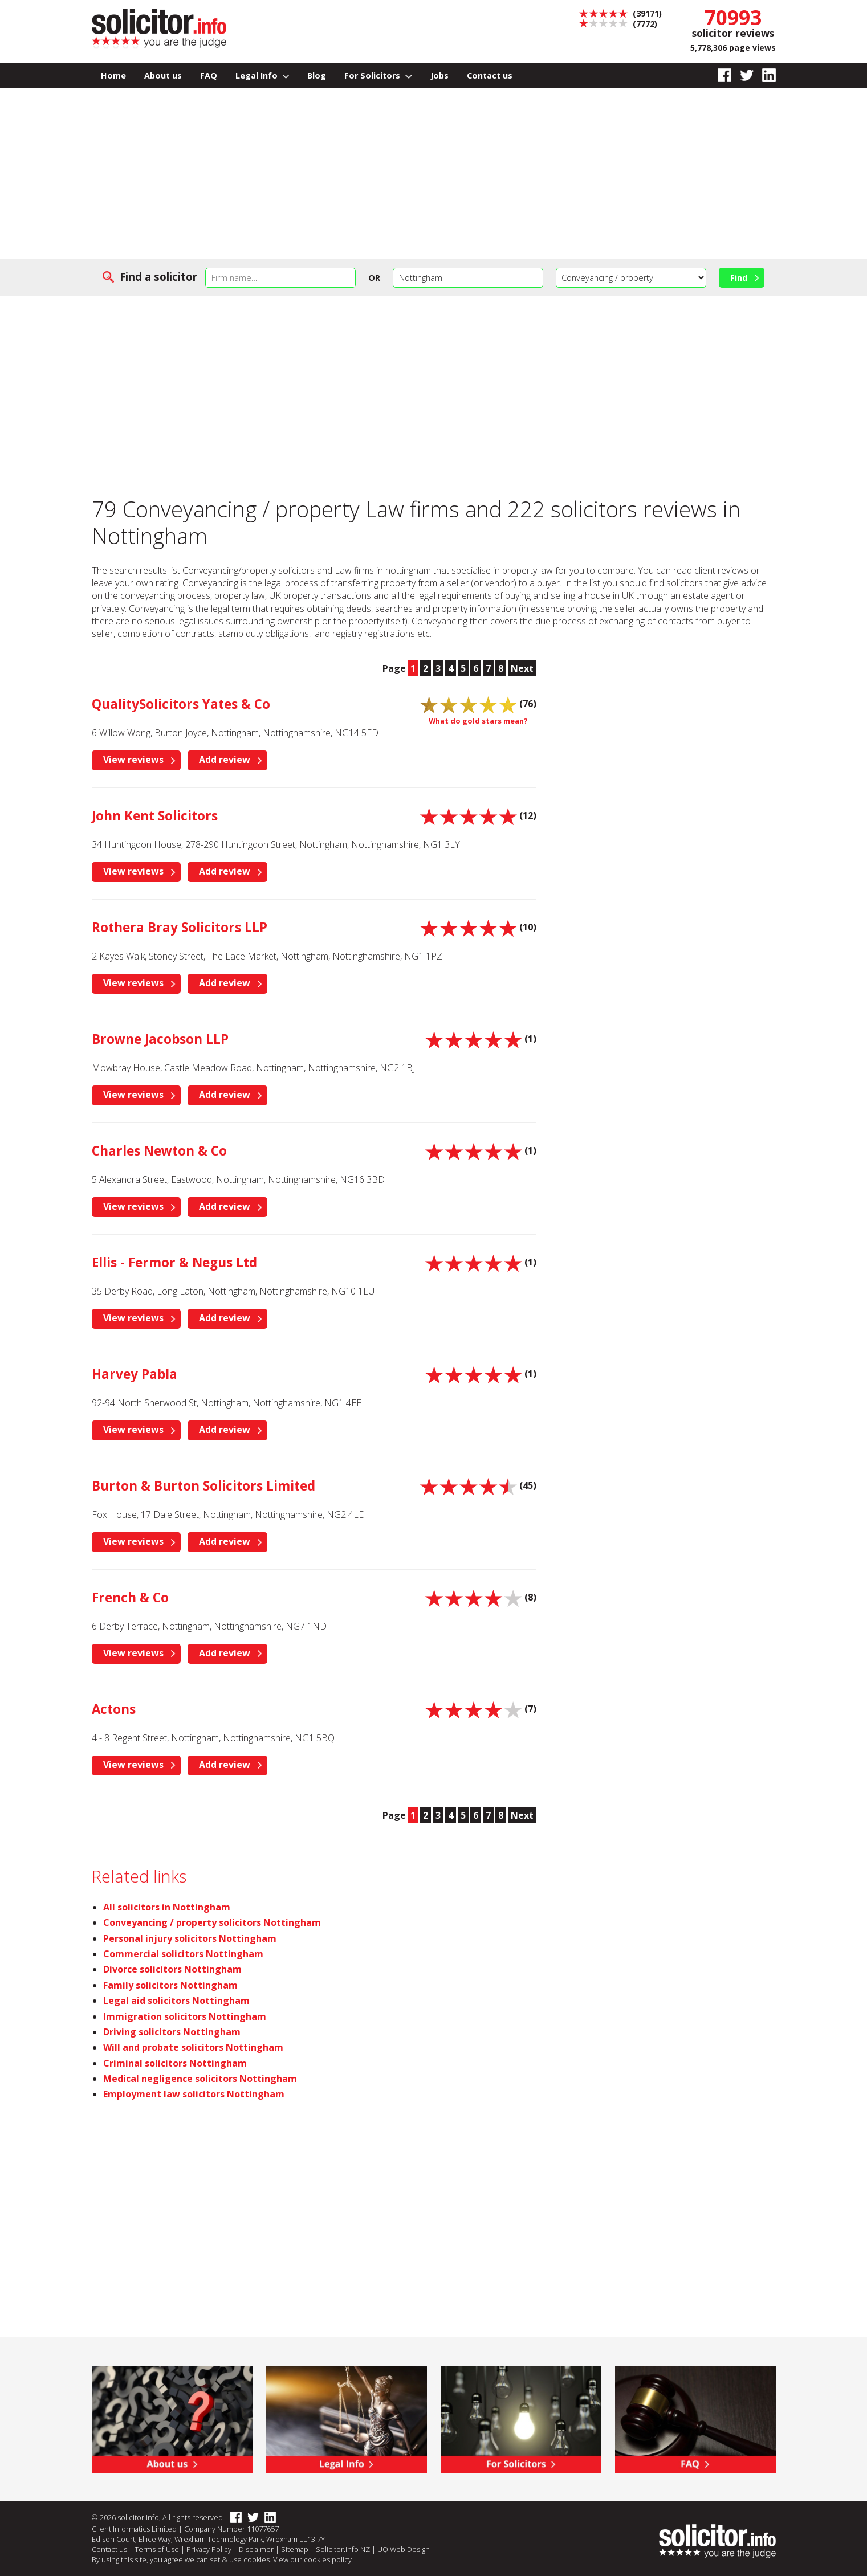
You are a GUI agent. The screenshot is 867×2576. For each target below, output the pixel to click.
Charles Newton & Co (159, 1151)
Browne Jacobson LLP (160, 1039)
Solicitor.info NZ (343, 2549)
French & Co (130, 1597)
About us (163, 75)
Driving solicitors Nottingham (172, 2032)
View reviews (133, 759)
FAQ (208, 75)
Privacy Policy (208, 2549)
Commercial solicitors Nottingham (183, 1954)
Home (113, 75)
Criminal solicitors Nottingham (175, 2063)
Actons (114, 1709)
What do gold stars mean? (478, 721)
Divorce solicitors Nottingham (172, 1969)
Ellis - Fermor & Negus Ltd (174, 1262)
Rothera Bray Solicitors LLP (179, 927)
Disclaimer (256, 2549)
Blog (316, 75)
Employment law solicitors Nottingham (193, 2094)
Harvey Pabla (134, 1374)
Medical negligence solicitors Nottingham (200, 2078)
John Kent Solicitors (155, 815)
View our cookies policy (312, 2559)
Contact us (489, 75)
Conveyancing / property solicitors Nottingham (212, 1922)
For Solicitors (378, 75)
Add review (224, 759)
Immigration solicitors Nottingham (184, 2016)
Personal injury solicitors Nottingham (189, 1938)
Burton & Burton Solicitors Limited (203, 1486)
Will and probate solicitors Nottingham (193, 2047)
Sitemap (294, 2549)
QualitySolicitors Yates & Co (181, 704)
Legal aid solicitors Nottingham (176, 2000)
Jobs (439, 75)
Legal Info (262, 75)
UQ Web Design (403, 2549)
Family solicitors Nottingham (170, 1985)
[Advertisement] (434, 174)
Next (522, 668)
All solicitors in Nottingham (166, 1907)
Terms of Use (157, 2549)
